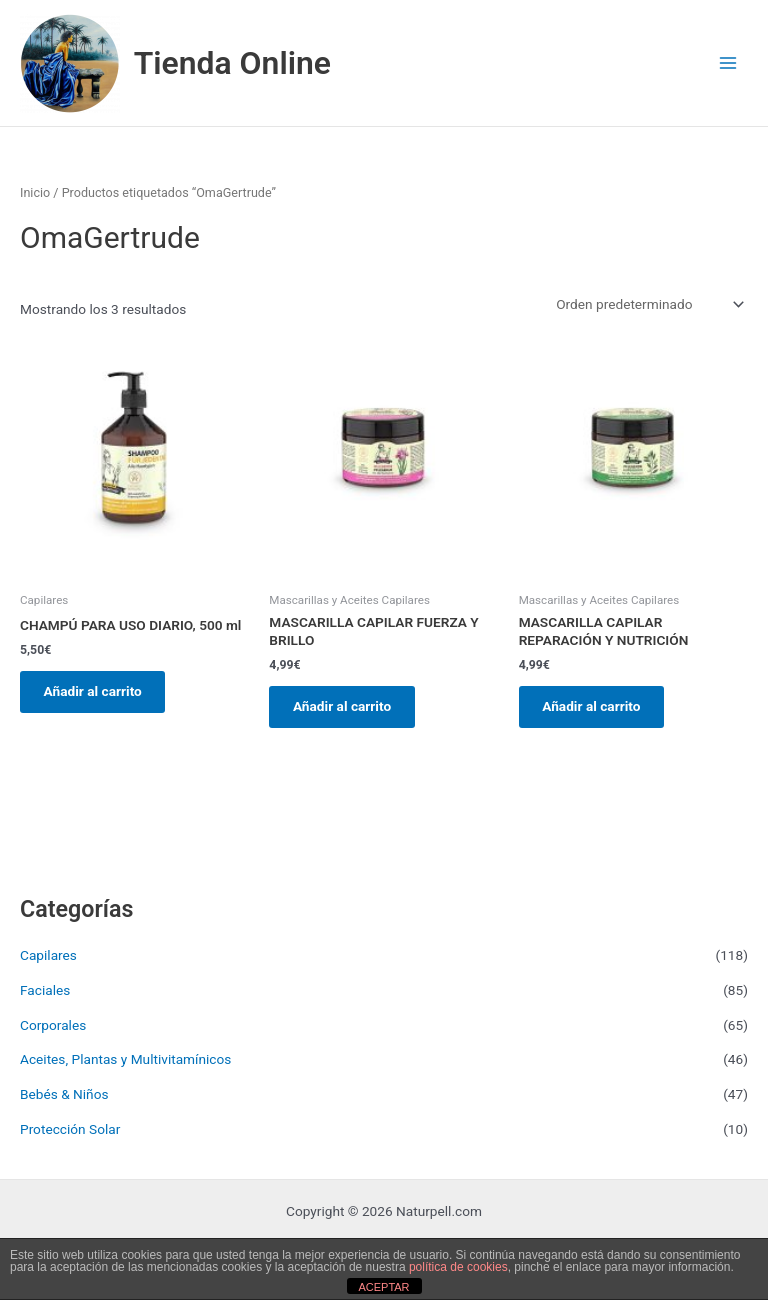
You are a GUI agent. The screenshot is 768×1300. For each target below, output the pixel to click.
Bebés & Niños (64, 1098)
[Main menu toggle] (728, 63)
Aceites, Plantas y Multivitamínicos (125, 1063)
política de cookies (458, 1267)
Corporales (53, 1028)
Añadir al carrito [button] (97, 693)
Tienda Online (232, 63)
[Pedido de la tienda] (648, 304)
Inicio (35, 192)
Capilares (48, 959)
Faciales (45, 993)
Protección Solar (70, 1132)
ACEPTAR (383, 1287)
